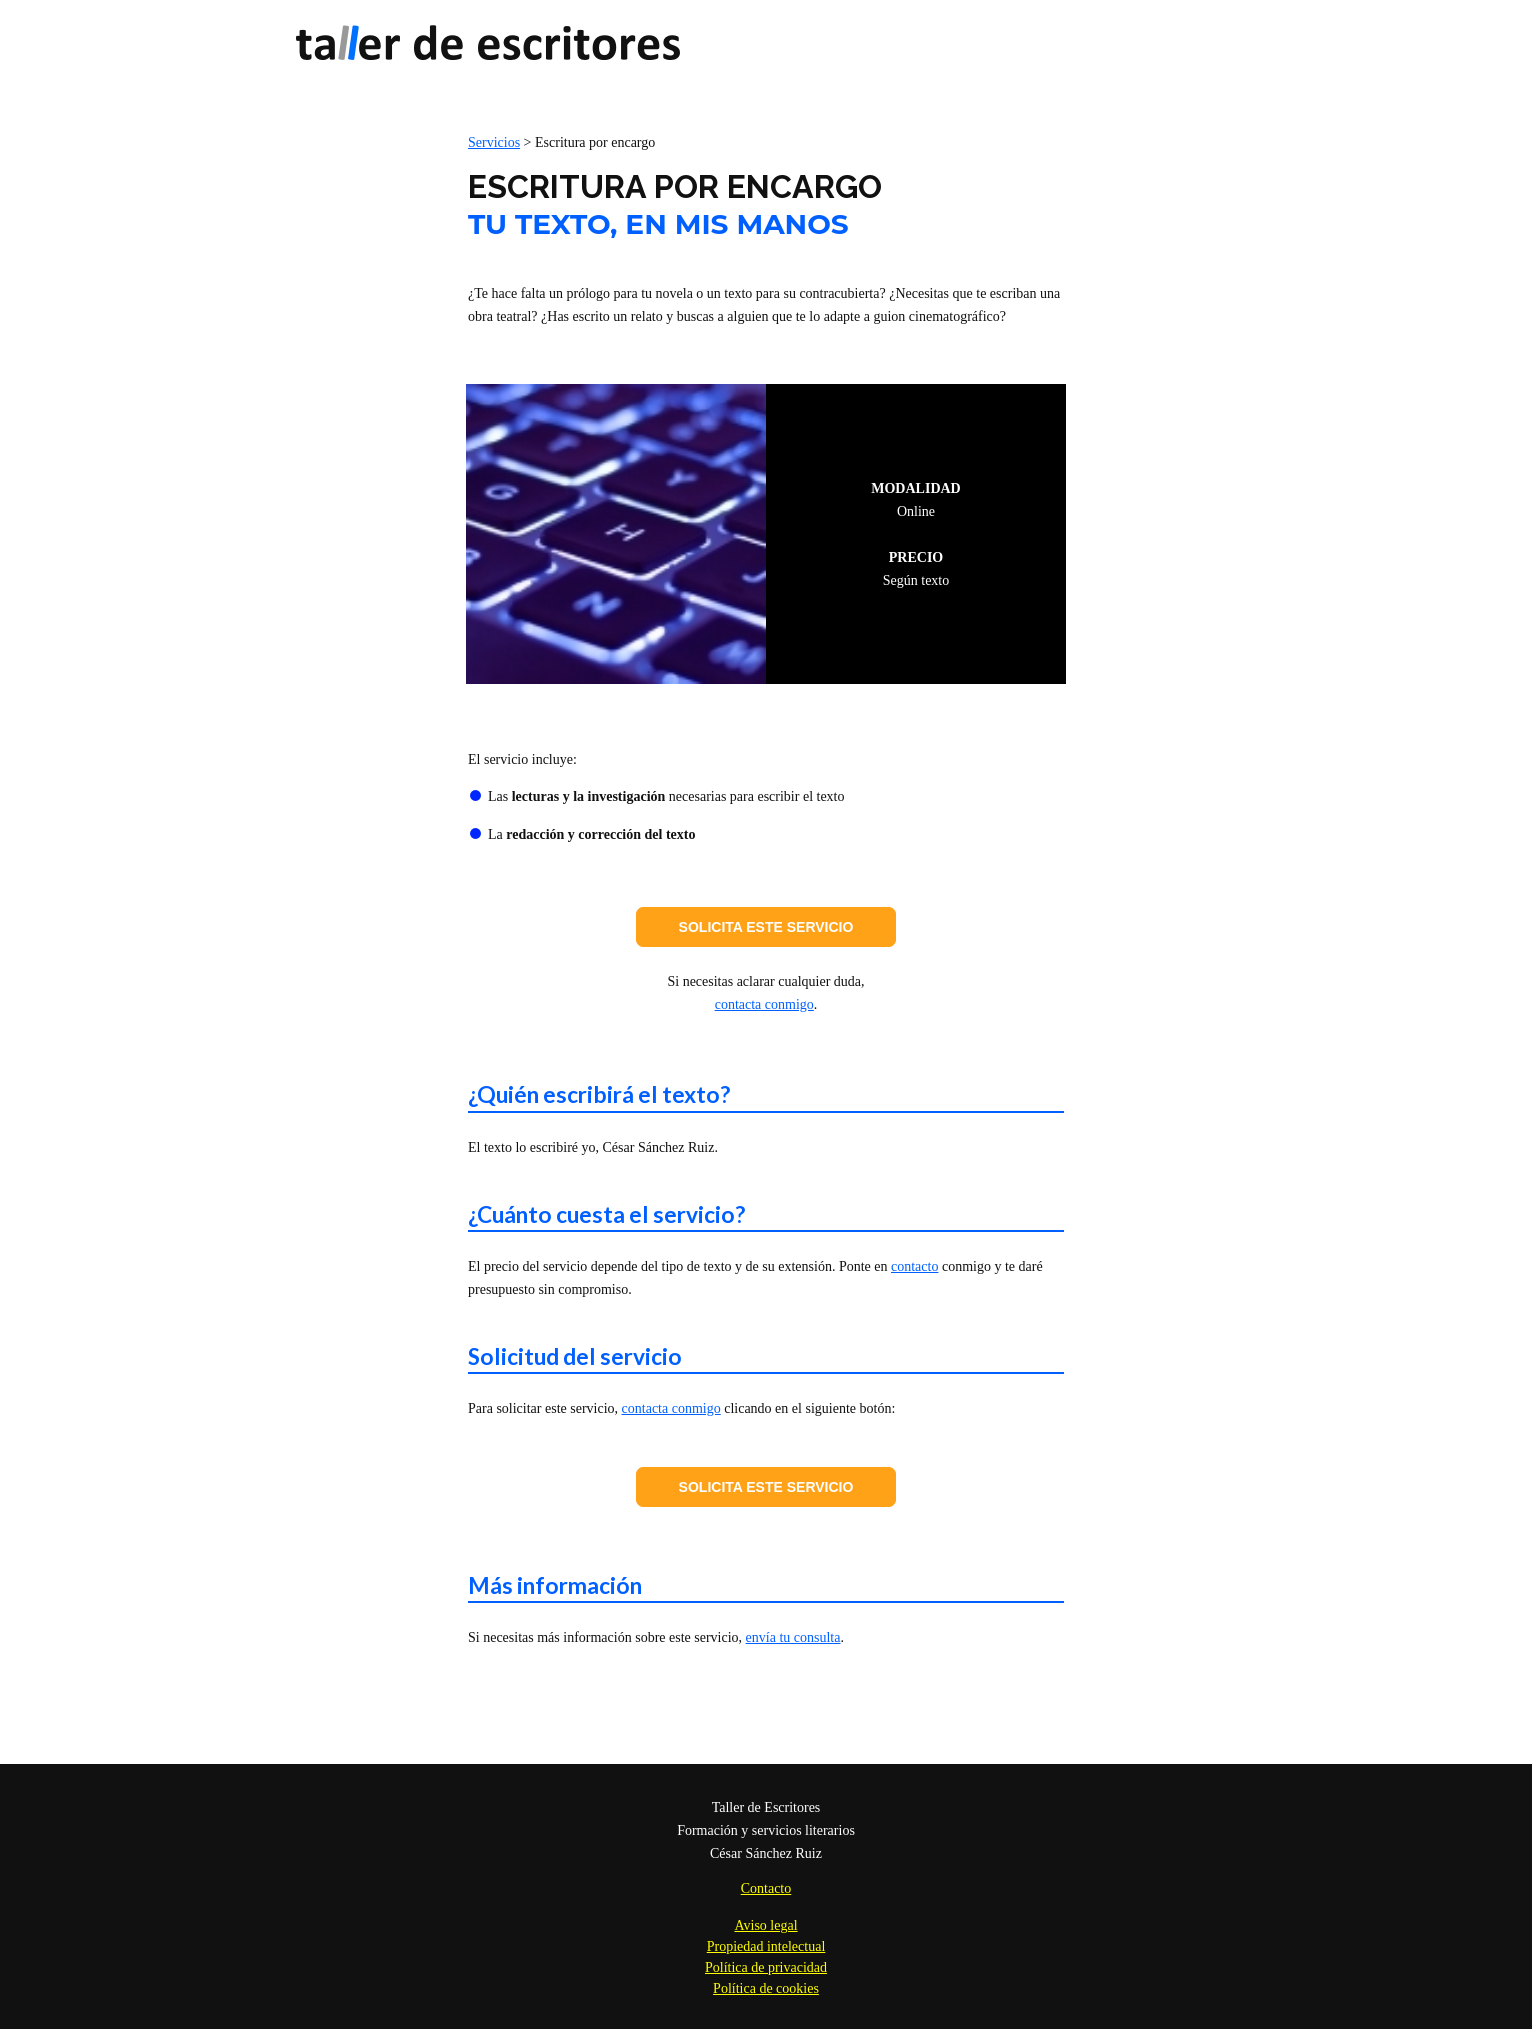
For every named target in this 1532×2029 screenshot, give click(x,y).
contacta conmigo (764, 1004)
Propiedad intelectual (766, 1946)
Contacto (766, 1888)
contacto (914, 1266)
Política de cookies (766, 1988)
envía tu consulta (793, 1637)
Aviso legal (765, 1925)
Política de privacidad (766, 1967)
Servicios (494, 142)
